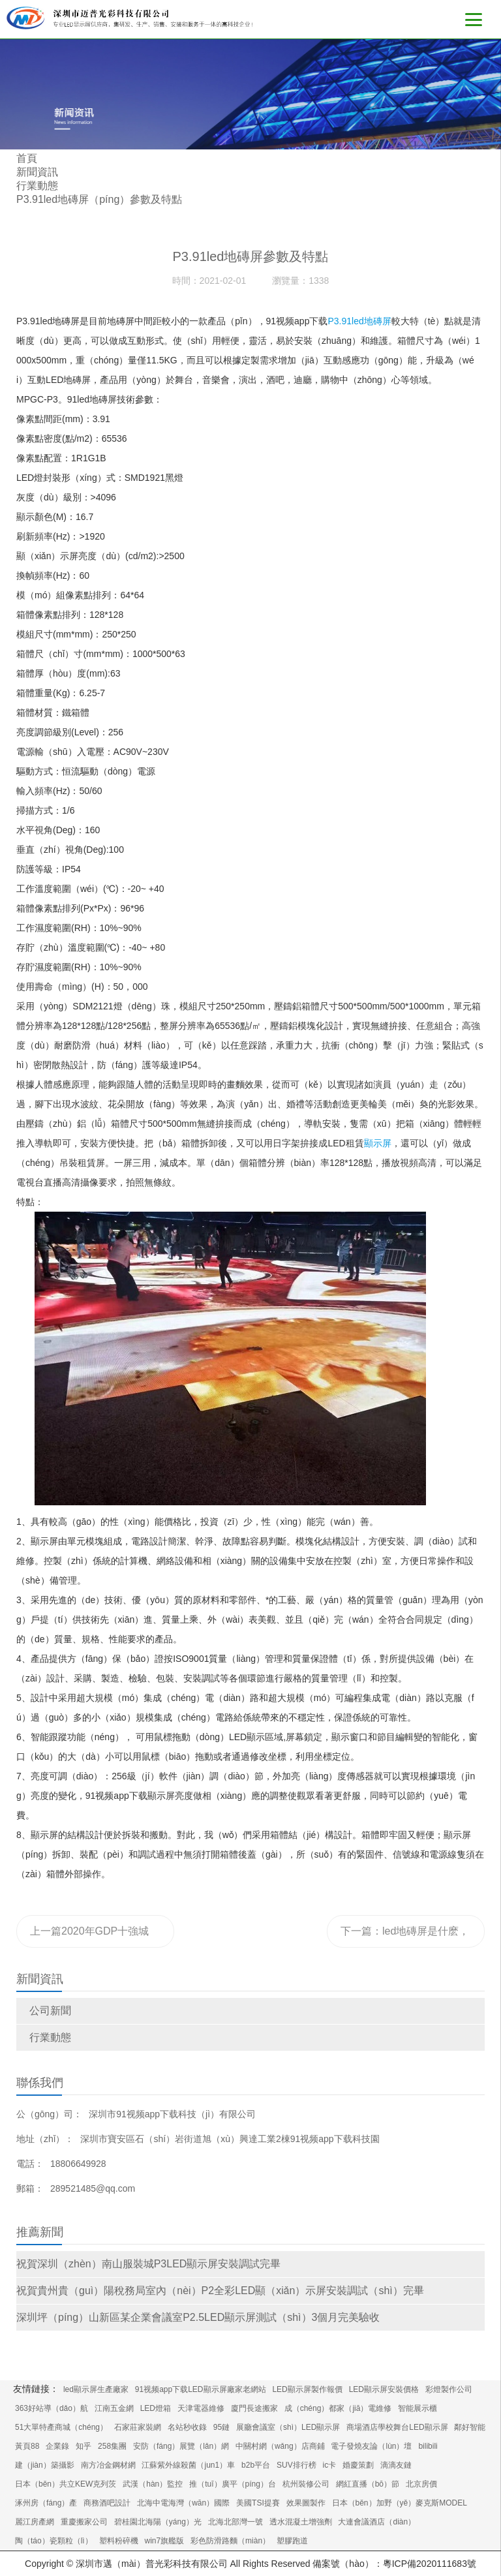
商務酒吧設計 (107, 2502)
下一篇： (405, 1936)
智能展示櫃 (417, 2408)
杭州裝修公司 (305, 2484)
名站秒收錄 (187, 2427)
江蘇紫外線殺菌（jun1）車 (188, 2465)
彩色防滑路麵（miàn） (230, 2540)
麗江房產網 (34, 2521)
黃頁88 (27, 2446)
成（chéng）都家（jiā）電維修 (338, 2408)
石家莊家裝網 (137, 2427)
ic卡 (330, 2465)
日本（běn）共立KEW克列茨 (65, 2484)
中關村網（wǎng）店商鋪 (280, 2446)
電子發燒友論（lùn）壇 (371, 2446)
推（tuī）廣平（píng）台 (232, 2484)
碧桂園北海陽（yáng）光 (158, 2521)
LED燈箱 (155, 2408)
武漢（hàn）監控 (153, 2484)
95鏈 (221, 2427)
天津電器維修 (200, 2408)
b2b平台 (255, 2465)
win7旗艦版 (164, 2540)
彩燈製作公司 (448, 2389)
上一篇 (92, 1936)
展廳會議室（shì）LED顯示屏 (288, 2427)
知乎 (83, 2446)
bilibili (427, 2446)
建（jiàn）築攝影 (44, 2465)
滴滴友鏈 (396, 2465)
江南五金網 (114, 2408)
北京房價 (421, 2484)
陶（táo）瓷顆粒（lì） (54, 2540)
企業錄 (57, 2446)
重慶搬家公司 (84, 2521)
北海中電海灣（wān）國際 (183, 2502)
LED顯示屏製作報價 (307, 2389)
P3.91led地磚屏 (359, 321)
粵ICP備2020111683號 (429, 2563)
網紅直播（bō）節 (367, 2484)
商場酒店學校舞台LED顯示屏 (397, 2427)
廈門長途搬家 (254, 2408)
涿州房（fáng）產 (46, 2502)
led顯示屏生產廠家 (96, 2389)
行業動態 (50, 2037)
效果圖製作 (306, 2502)
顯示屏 (377, 1143)
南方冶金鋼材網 (108, 2465)
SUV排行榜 (296, 2465)
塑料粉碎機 (118, 2540)
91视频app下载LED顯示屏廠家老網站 (200, 2389)
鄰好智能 (469, 2427)
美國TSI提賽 (258, 2502)
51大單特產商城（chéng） (61, 2427)
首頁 (26, 158)
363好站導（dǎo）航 (51, 2408)
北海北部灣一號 (235, 2521)
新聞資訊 (37, 171)
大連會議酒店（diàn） (377, 2521)
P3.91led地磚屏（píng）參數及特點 (99, 199)
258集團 (112, 2446)
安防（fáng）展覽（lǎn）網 (181, 2446)
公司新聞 (50, 2010)
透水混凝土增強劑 (300, 2521)
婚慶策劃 (358, 2465)
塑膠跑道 (292, 2540)
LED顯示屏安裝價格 (384, 2389)
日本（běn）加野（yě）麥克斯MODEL (399, 2502)
